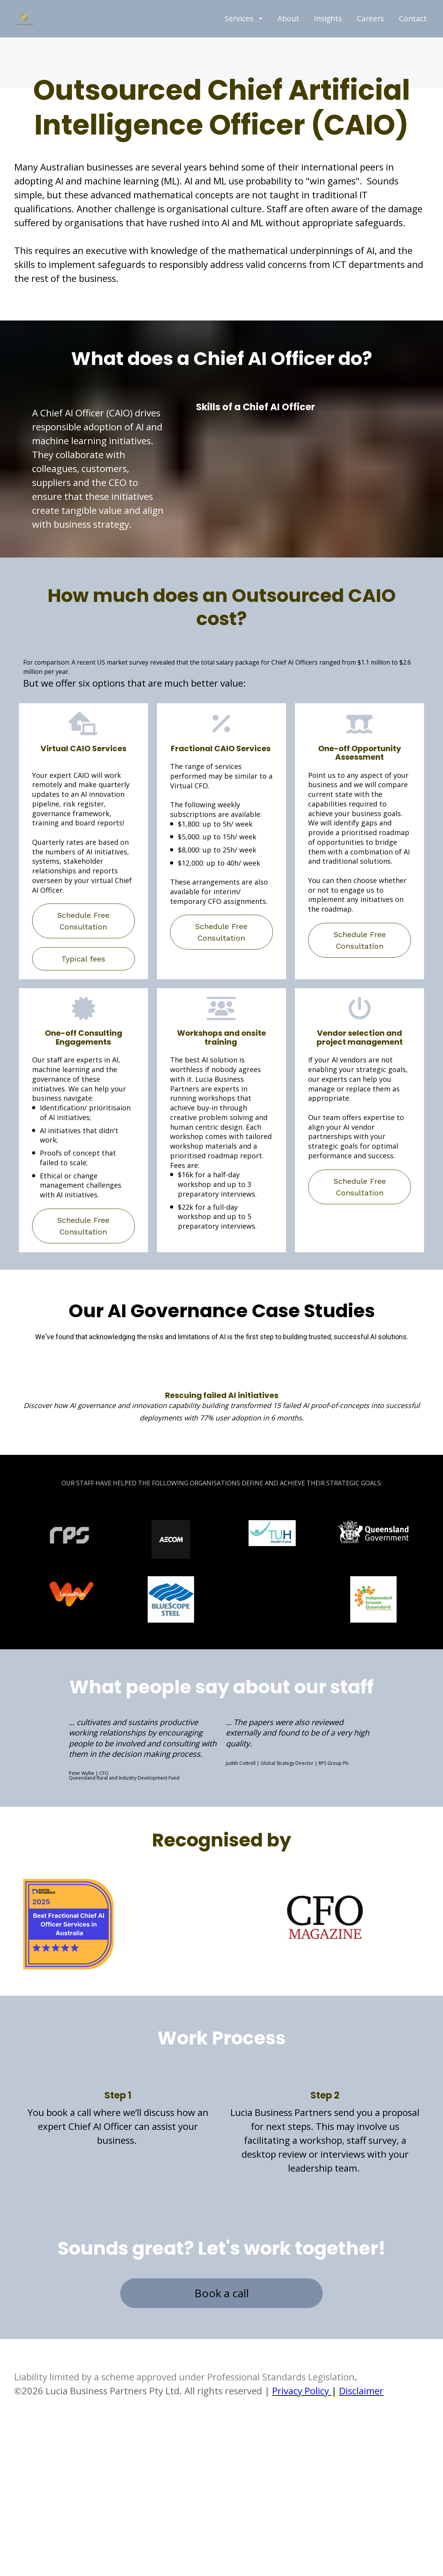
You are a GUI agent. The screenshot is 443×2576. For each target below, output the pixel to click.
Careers (370, 44)
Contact (413, 44)
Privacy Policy (301, 2441)
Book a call (221, 2343)
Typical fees (83, 1009)
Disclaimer (361, 2441)
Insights (328, 44)
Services (243, 44)
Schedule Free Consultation (83, 971)
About (288, 44)
